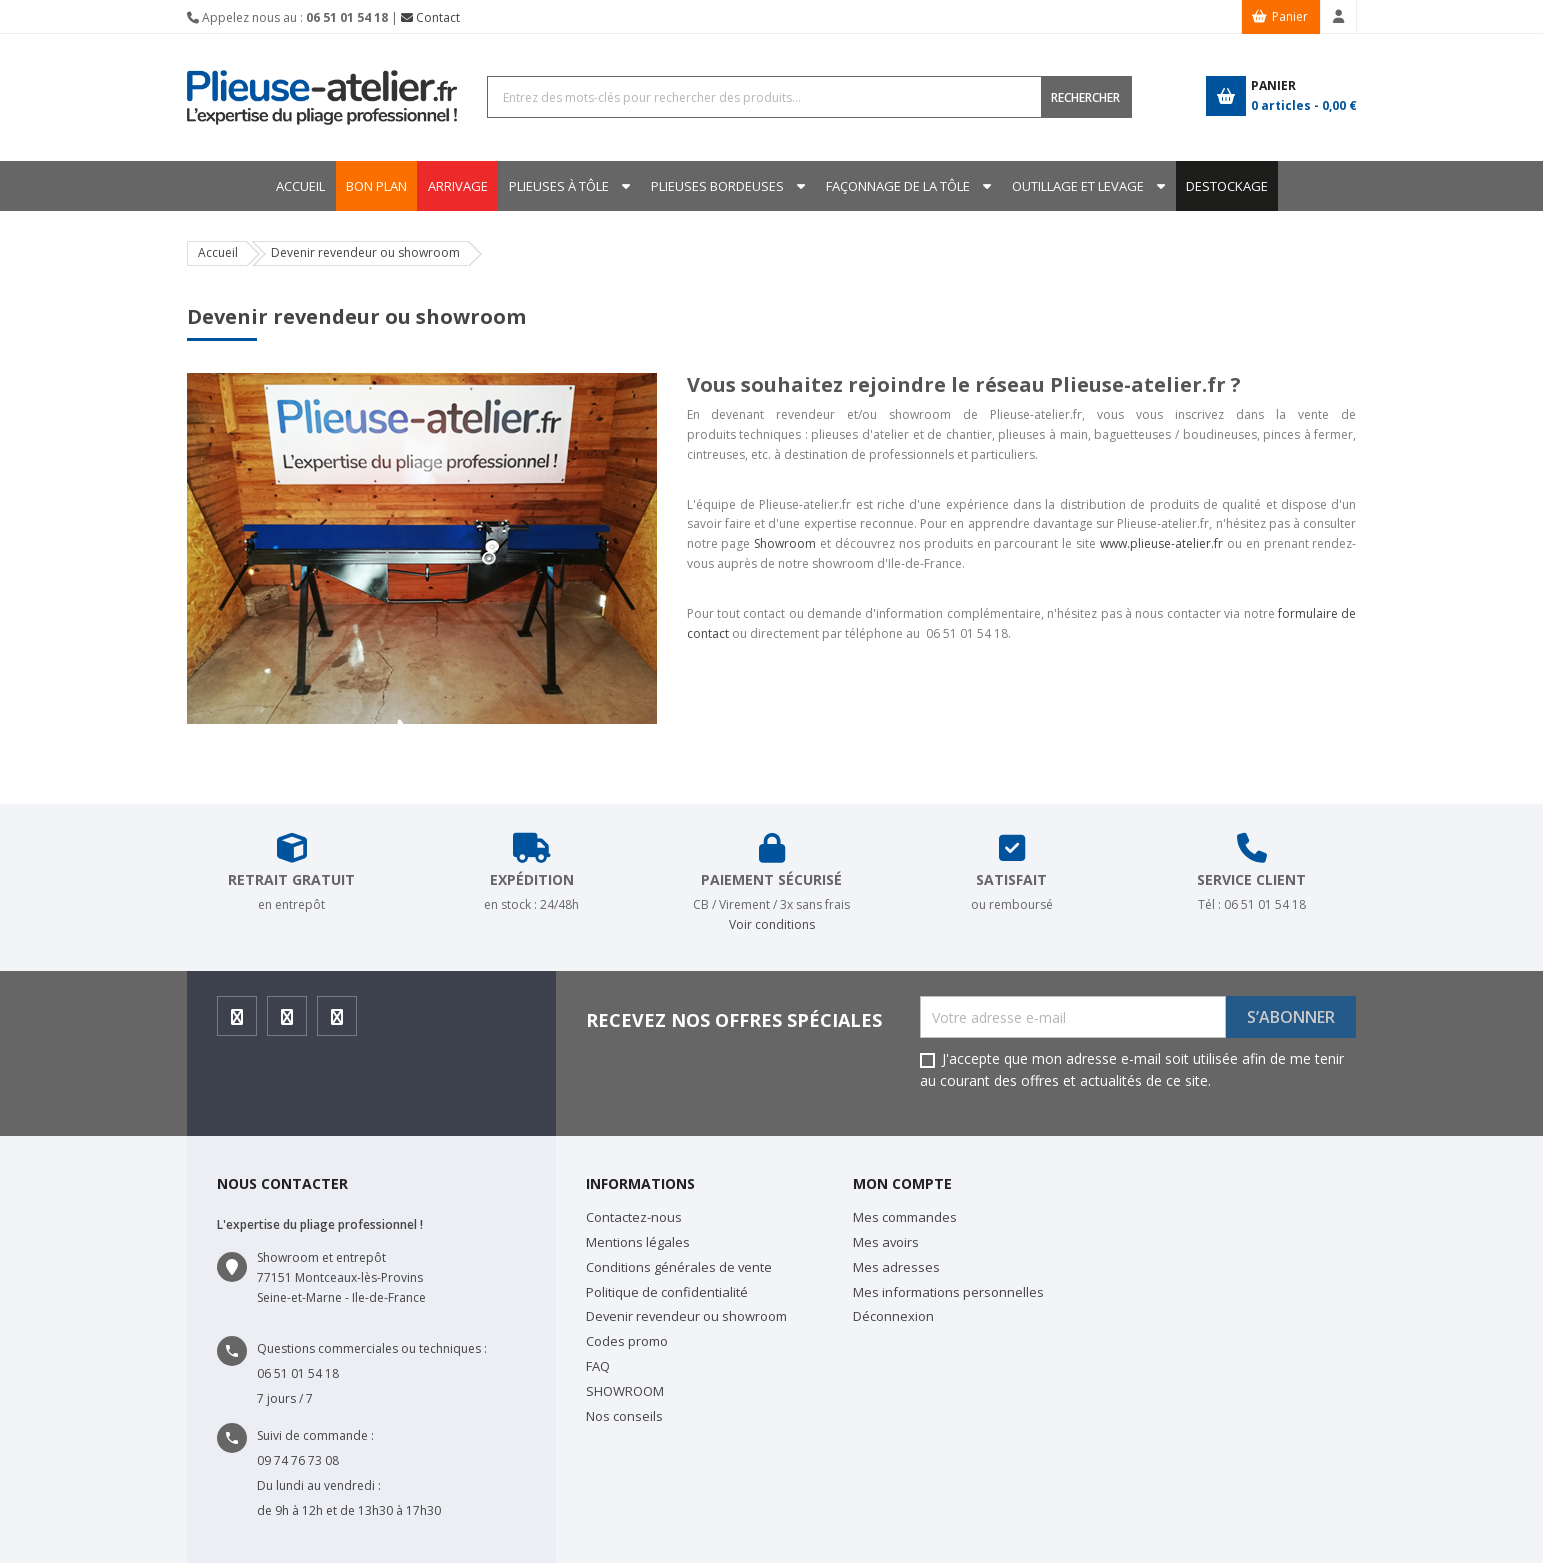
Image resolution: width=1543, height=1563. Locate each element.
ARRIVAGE (452, 186)
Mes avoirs (886, 1242)
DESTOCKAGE (1236, 186)
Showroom (785, 543)
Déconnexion (893, 1316)
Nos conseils (624, 1416)
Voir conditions (772, 924)
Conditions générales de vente (679, 1267)
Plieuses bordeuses (717, 186)
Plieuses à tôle (556, 186)
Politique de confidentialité (667, 1292)
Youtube (337, 1022)
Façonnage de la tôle (901, 186)
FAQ (598, 1366)
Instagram (287, 1022)
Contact (430, 17)
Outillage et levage (1084, 186)
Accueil (291, 186)
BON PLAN (367, 186)
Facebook (237, 1022)
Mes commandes (905, 1217)
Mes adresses (896, 1267)
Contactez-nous (634, 1217)
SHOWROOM (625, 1391)
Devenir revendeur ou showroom (686, 1316)
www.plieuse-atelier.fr (1161, 543)
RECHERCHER (1085, 97)
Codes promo (627, 1341)
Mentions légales (638, 1242)
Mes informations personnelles (948, 1292)
